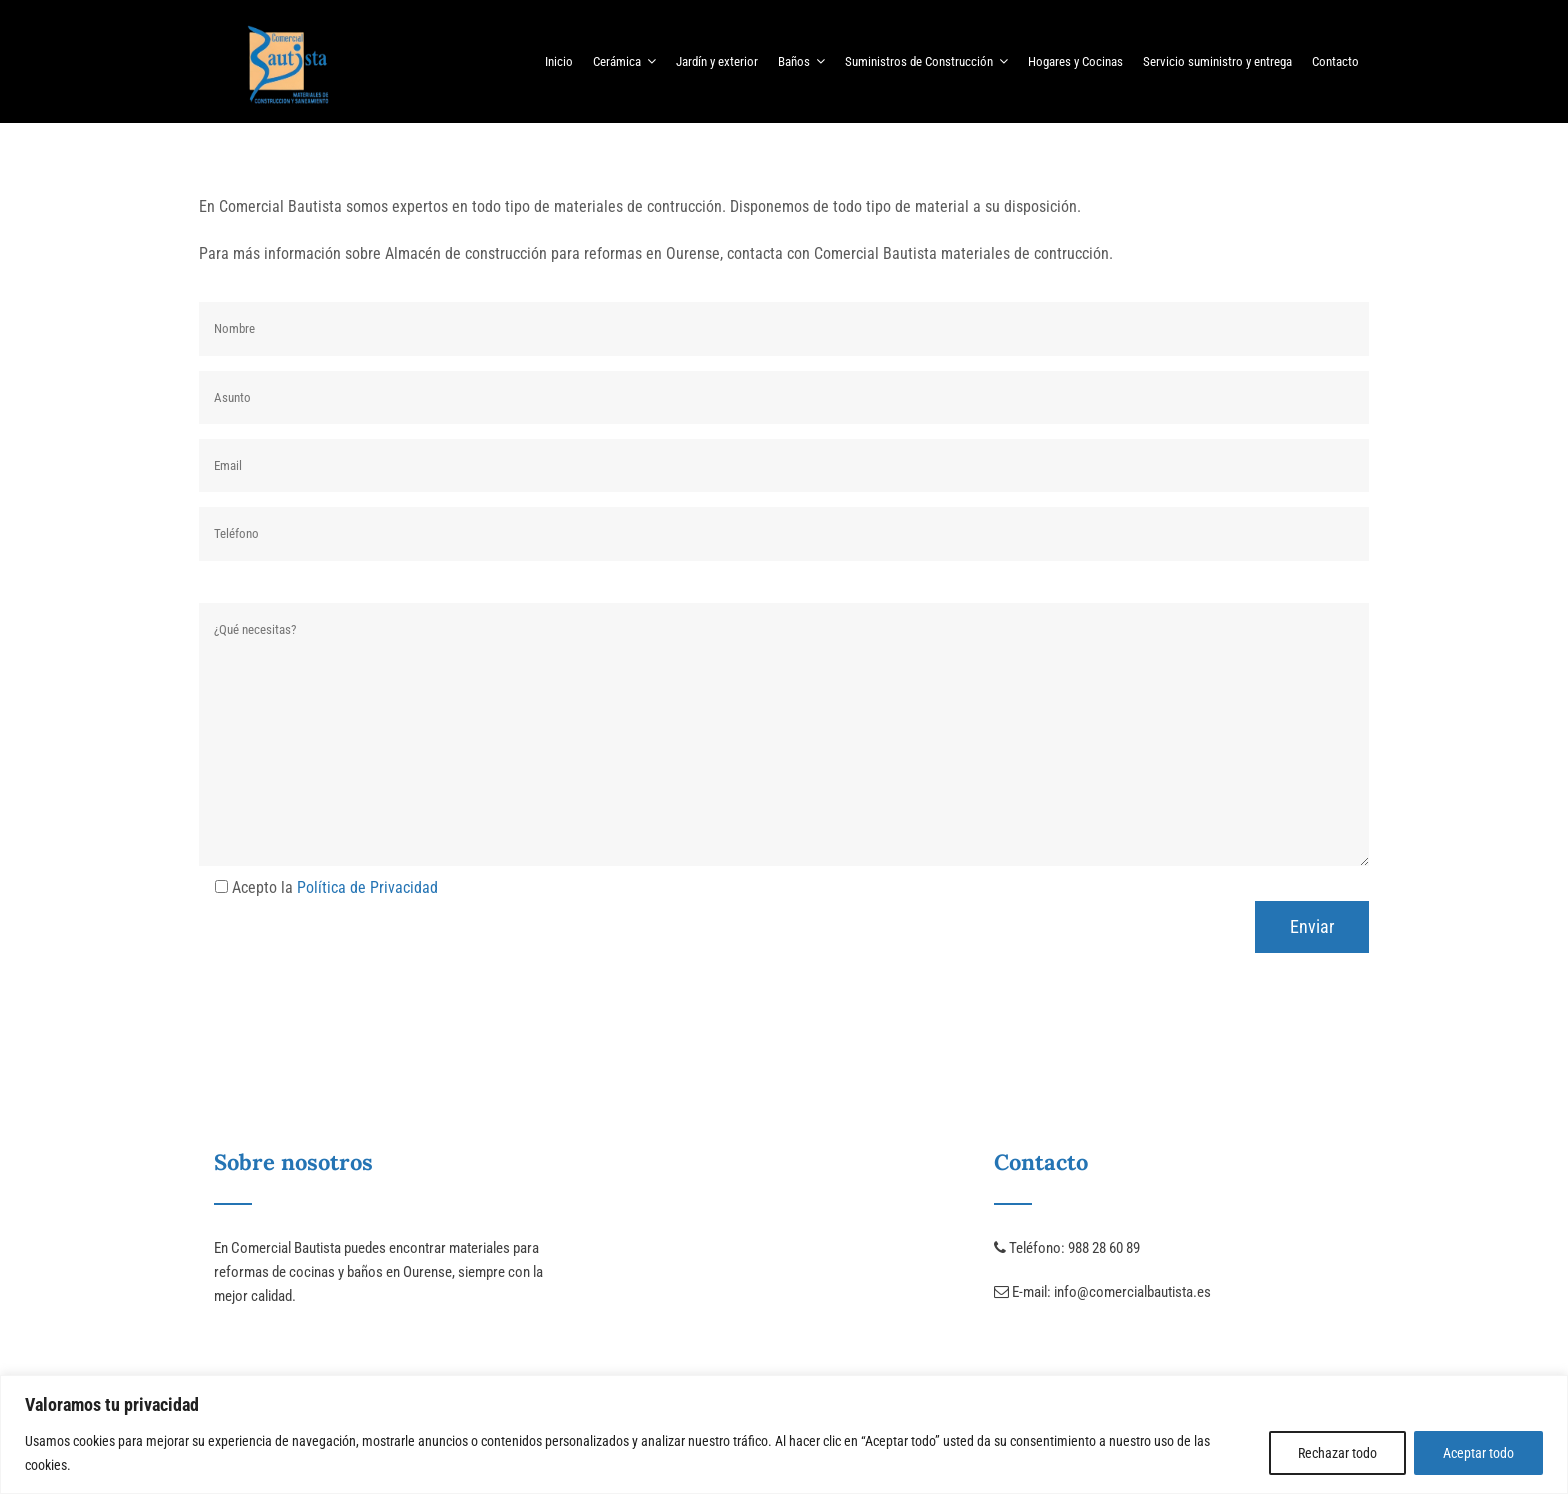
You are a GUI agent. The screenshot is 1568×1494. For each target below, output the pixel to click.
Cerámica (624, 61)
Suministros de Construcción (926, 61)
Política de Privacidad (367, 887)
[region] (784, 1434)
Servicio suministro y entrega (1217, 61)
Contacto (1335, 61)
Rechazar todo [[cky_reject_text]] (1337, 1453)
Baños (801, 61)
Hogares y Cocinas (1075, 61)
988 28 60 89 (1104, 1248)
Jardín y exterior (717, 61)
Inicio (559, 61)
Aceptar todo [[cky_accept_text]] (1478, 1453)
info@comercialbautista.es (1132, 1292)
